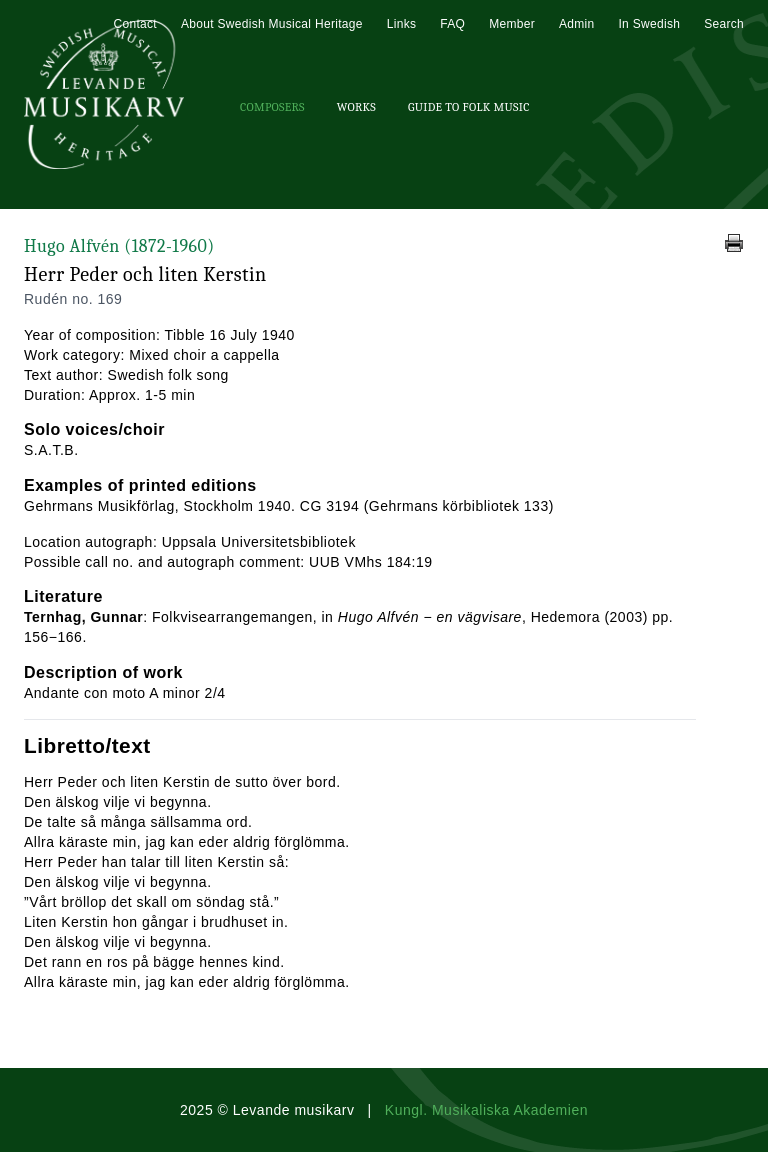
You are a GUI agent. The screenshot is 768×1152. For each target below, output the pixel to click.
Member (512, 24)
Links (402, 24)
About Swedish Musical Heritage (272, 24)
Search (724, 24)
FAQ (452, 24)
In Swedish (649, 24)
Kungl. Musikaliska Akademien (486, 1110)
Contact (134, 24)
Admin (577, 24)
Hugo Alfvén (119, 246)
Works (356, 107)
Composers (272, 107)
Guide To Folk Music (469, 107)
